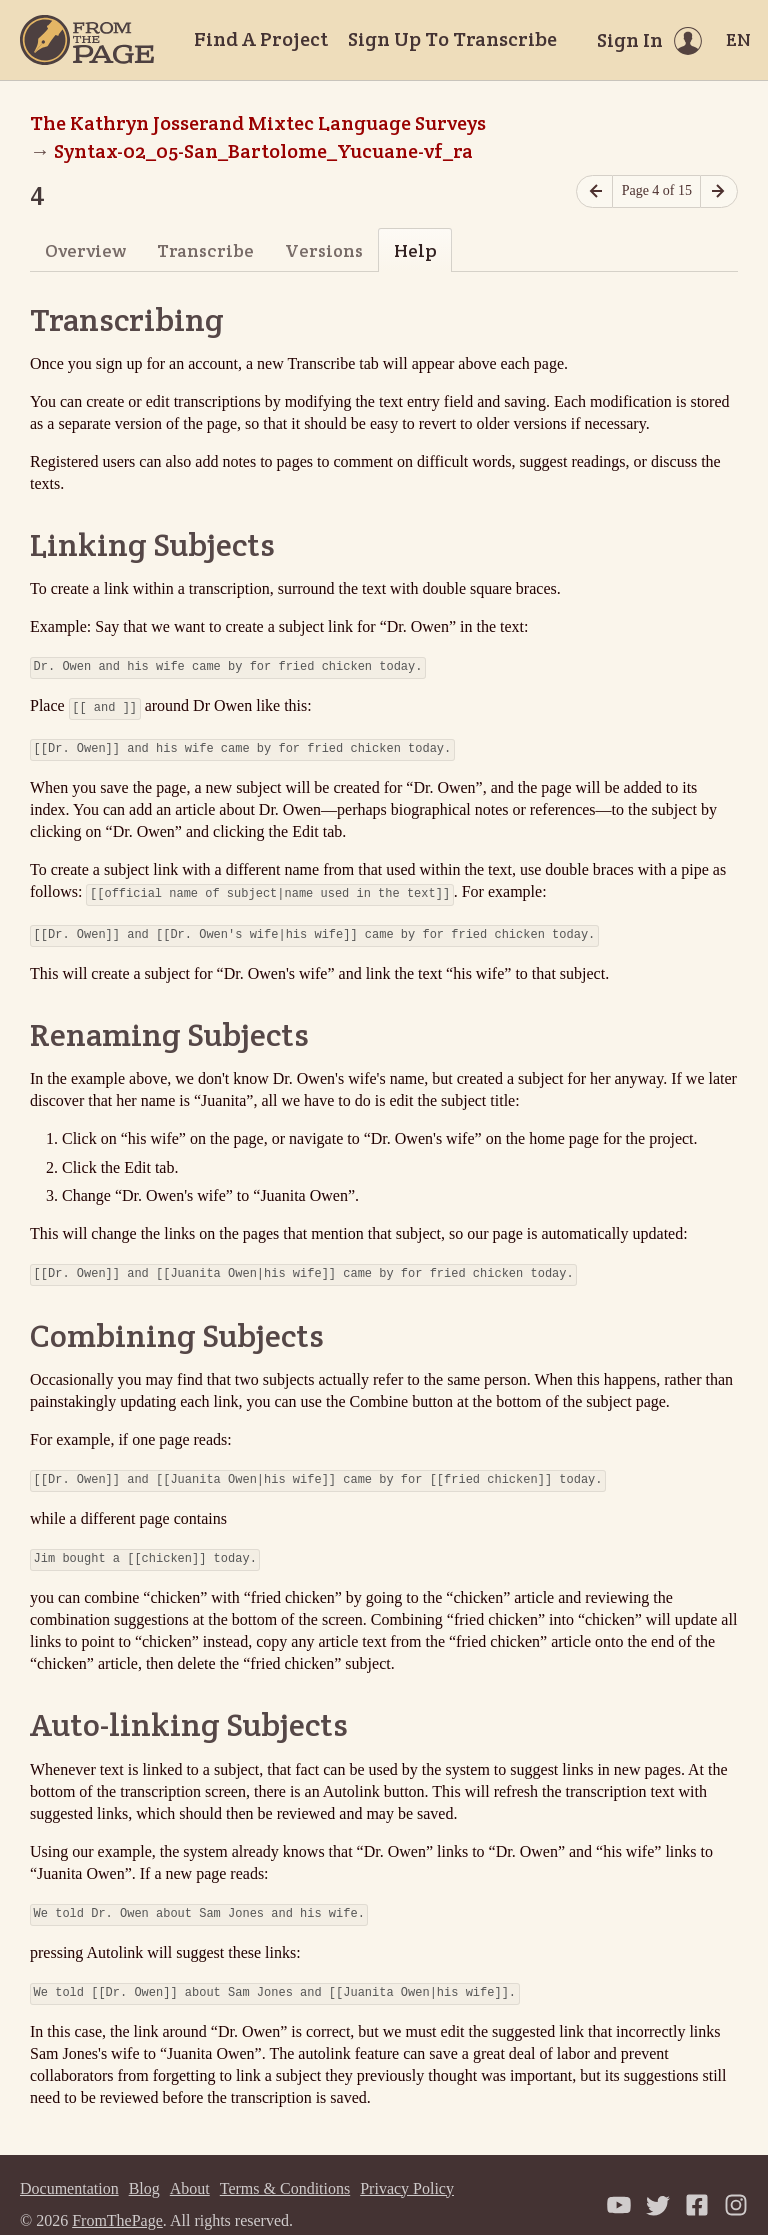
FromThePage (117, 2200)
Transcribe (205, 250)
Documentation (69, 2168)
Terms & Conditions (285, 2168)
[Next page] (719, 191)
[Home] (87, 40)
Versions (324, 250)
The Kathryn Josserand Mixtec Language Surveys (258, 123)
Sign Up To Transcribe (452, 39)
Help (415, 250)
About (190, 2168)
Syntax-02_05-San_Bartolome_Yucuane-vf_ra (263, 151)
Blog (144, 2168)
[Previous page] (595, 191)
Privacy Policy (407, 2168)
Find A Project (261, 39)
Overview (85, 250)
